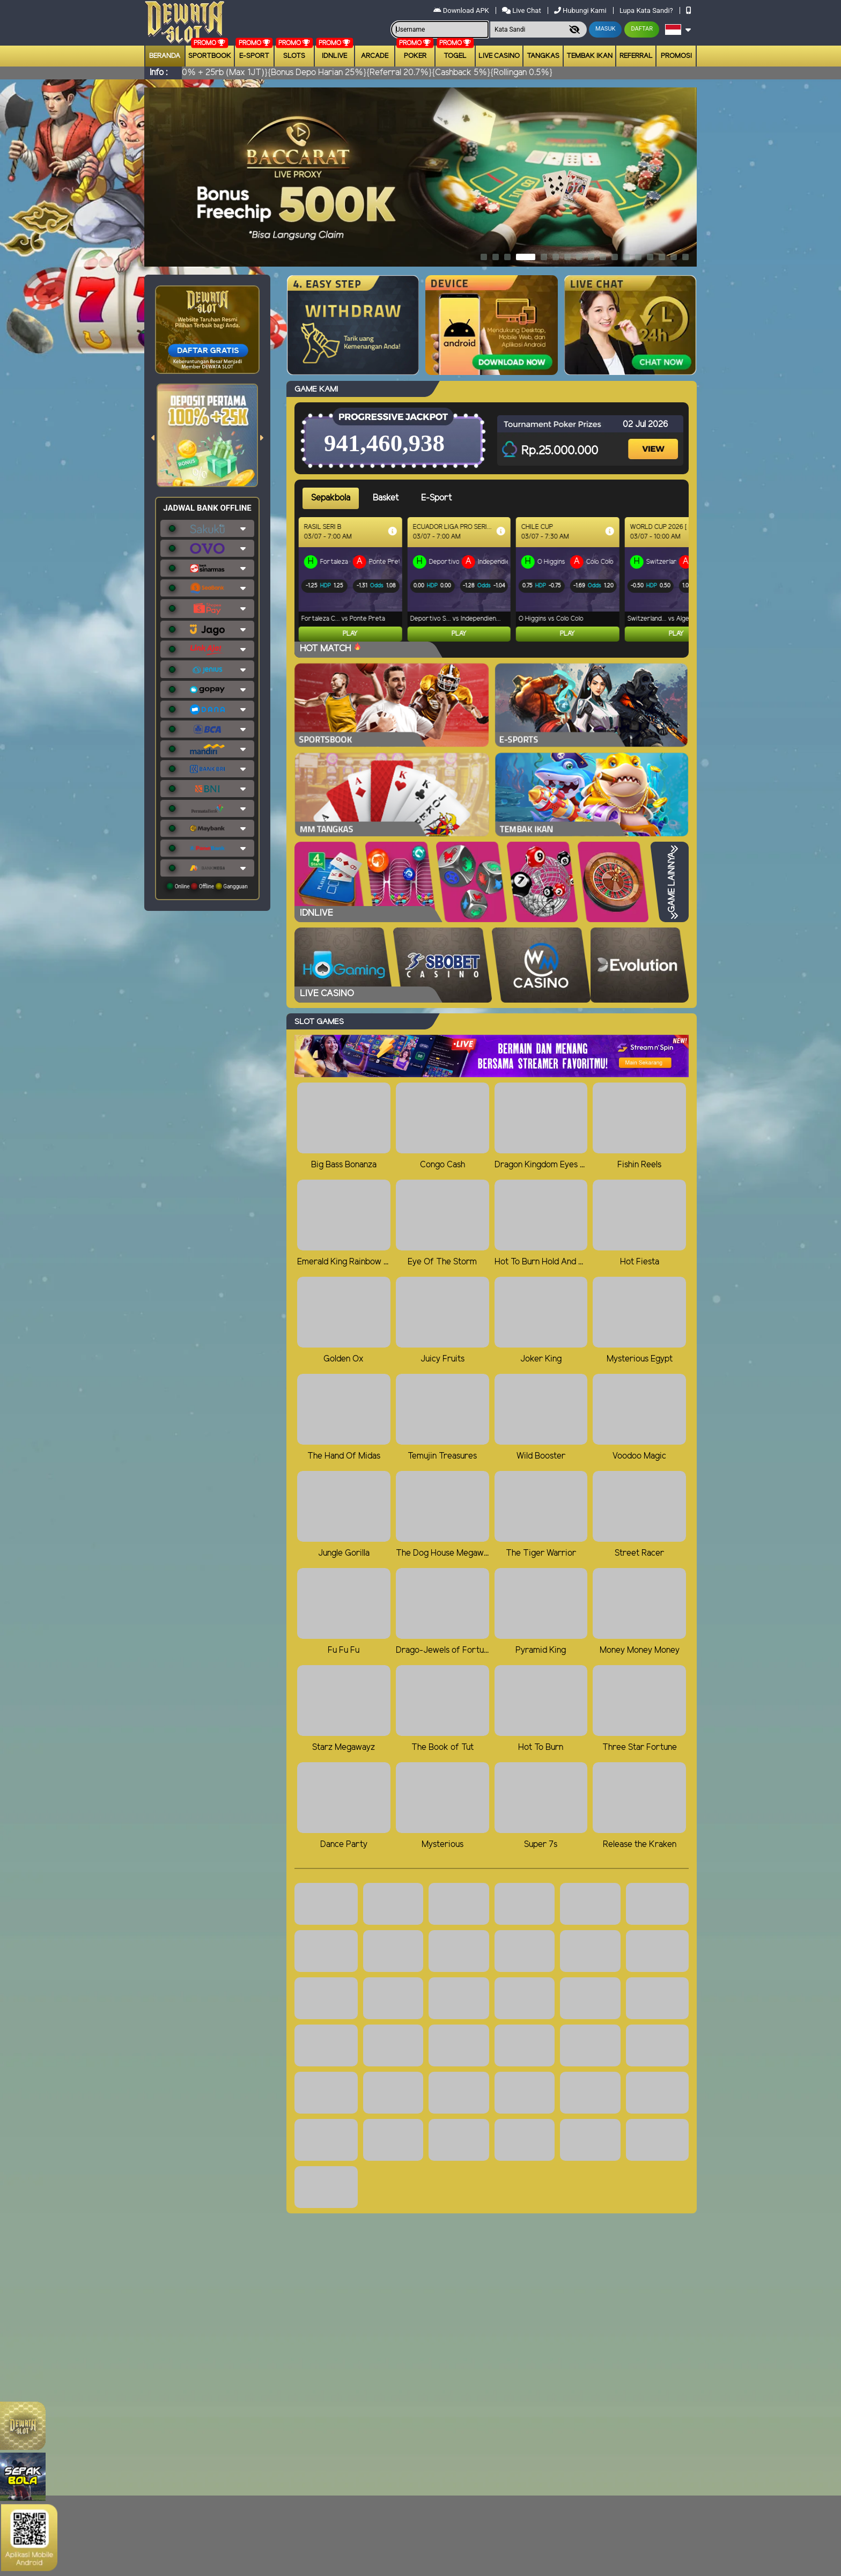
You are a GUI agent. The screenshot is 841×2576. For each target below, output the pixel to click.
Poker (415, 56)
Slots (294, 56)
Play (354, 634)
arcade (374, 56)
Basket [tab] (386, 498)
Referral (636, 56)
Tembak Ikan (589, 56)
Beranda (164, 56)
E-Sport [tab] (436, 498)
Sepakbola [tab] (330, 498)
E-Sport (254, 56)
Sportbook (209, 56)
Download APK (462, 10)
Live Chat (521, 10)
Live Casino (499, 56)
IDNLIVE (334, 56)
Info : (158, 73)
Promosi (676, 56)
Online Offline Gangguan (207, 886)
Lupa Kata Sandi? (647, 10)
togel (455, 56)
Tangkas (543, 56)
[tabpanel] (496, 579)
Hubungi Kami (581, 10)
